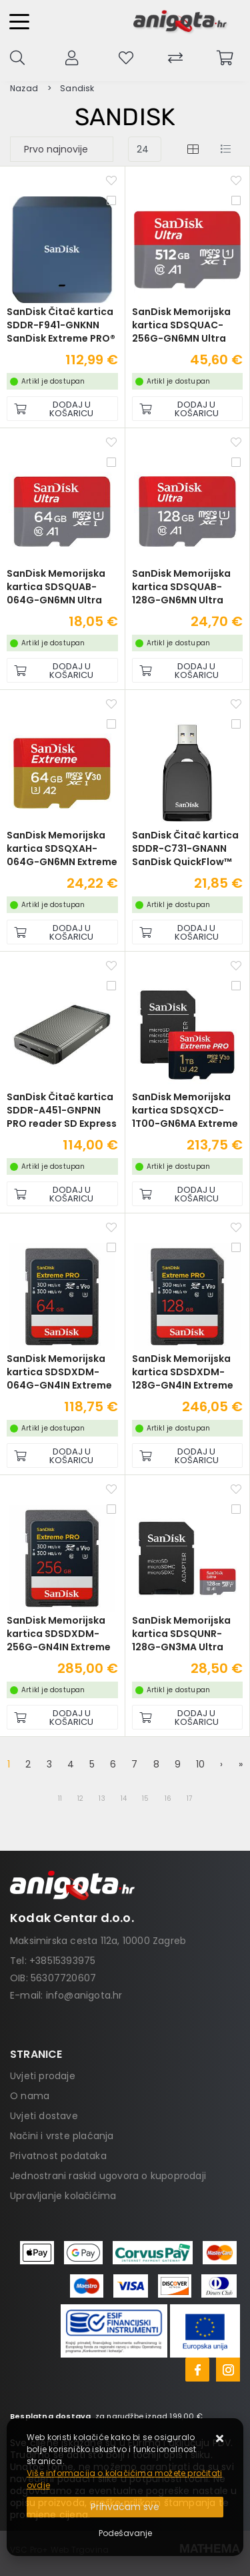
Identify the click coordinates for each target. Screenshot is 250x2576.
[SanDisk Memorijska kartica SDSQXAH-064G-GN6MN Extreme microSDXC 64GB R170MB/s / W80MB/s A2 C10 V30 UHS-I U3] (62, 932)
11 (60, 1798)
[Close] (125, 2507)
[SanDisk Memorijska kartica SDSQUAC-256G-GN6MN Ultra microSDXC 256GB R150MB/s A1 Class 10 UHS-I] (187, 408)
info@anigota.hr (84, 1995)
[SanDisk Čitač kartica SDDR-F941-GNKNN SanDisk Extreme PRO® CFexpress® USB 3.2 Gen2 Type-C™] (62, 408)
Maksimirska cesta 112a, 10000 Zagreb (98, 1940)
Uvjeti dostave (44, 2115)
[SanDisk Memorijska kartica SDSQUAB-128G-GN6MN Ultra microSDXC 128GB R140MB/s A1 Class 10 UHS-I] (187, 670)
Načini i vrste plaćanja (62, 2135)
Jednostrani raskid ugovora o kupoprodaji (108, 2175)
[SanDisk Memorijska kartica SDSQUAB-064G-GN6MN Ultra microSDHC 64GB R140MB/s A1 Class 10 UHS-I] (62, 670)
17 (189, 1798)
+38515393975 (62, 1960)
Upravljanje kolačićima (63, 2195)
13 (102, 1798)
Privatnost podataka (58, 2155)
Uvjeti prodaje (42, 2076)
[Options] (125, 2533)
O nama (29, 2095)
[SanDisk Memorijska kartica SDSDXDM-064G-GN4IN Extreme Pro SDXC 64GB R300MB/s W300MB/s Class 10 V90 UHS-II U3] (62, 1455)
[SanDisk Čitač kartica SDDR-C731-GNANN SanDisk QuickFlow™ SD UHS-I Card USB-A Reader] (187, 932)
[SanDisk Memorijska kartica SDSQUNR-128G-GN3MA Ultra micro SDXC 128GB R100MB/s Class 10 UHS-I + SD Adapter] (187, 1717)
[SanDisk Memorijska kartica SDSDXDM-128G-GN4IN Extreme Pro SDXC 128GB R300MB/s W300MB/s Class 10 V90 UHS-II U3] (187, 1455)
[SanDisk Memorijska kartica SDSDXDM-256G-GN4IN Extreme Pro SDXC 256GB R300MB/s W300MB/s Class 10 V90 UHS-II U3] (62, 1717)
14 (124, 1798)
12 (80, 1798)
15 (145, 1798)
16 (168, 1798)
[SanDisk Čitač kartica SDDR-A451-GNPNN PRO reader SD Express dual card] (62, 1193)
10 (200, 1764)
